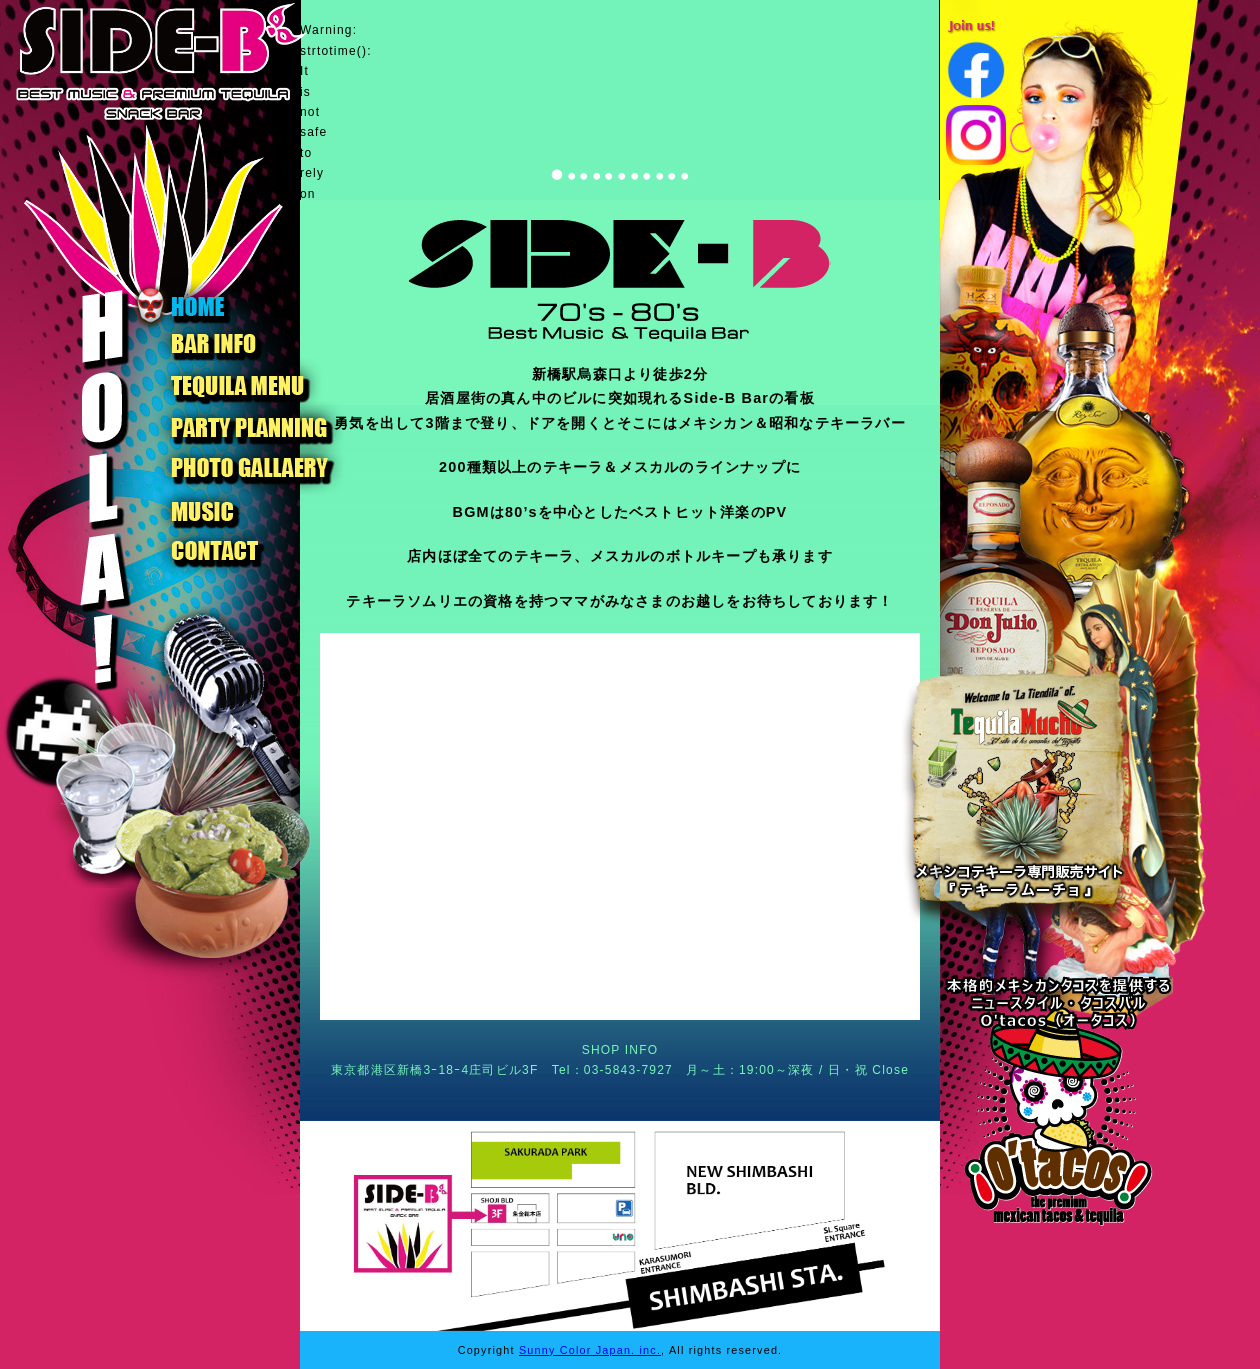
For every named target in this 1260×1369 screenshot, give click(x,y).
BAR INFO (239, 344)
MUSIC (239, 510)
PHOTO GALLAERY (239, 468)
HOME (239, 304)
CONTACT (239, 552)
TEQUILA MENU (239, 385)
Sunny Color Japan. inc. (590, 1350)
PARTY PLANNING (239, 426)
